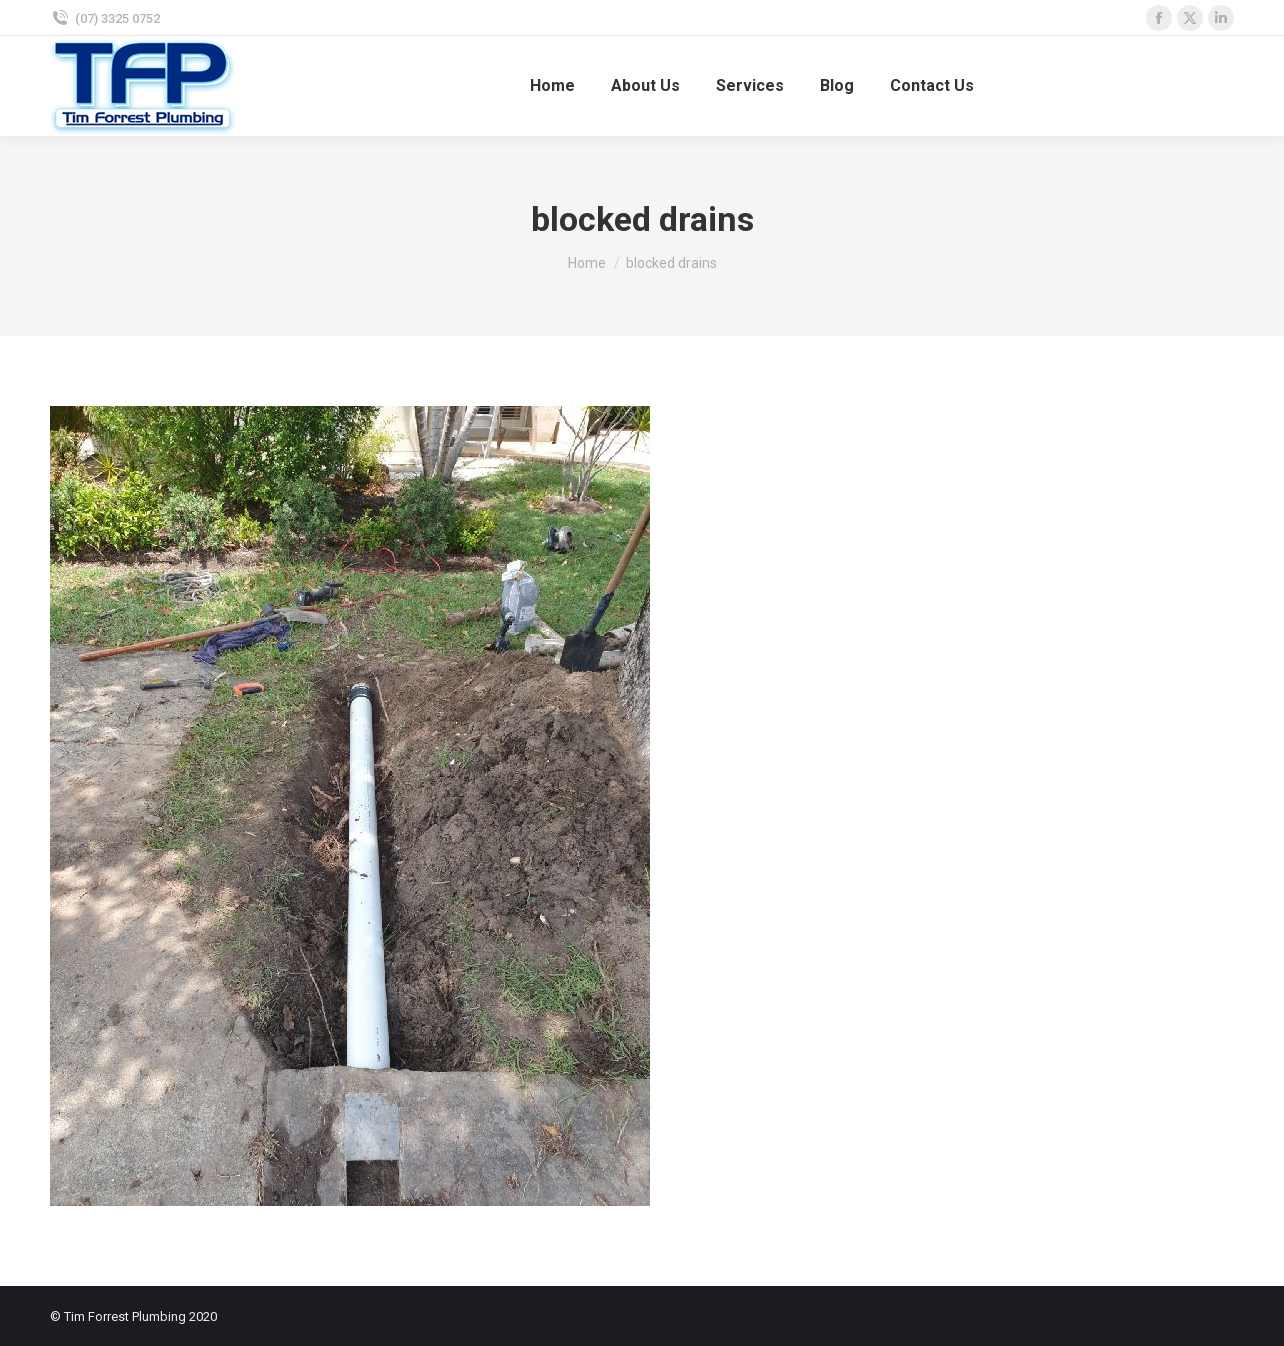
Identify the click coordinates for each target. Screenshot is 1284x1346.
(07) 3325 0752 (117, 18)
